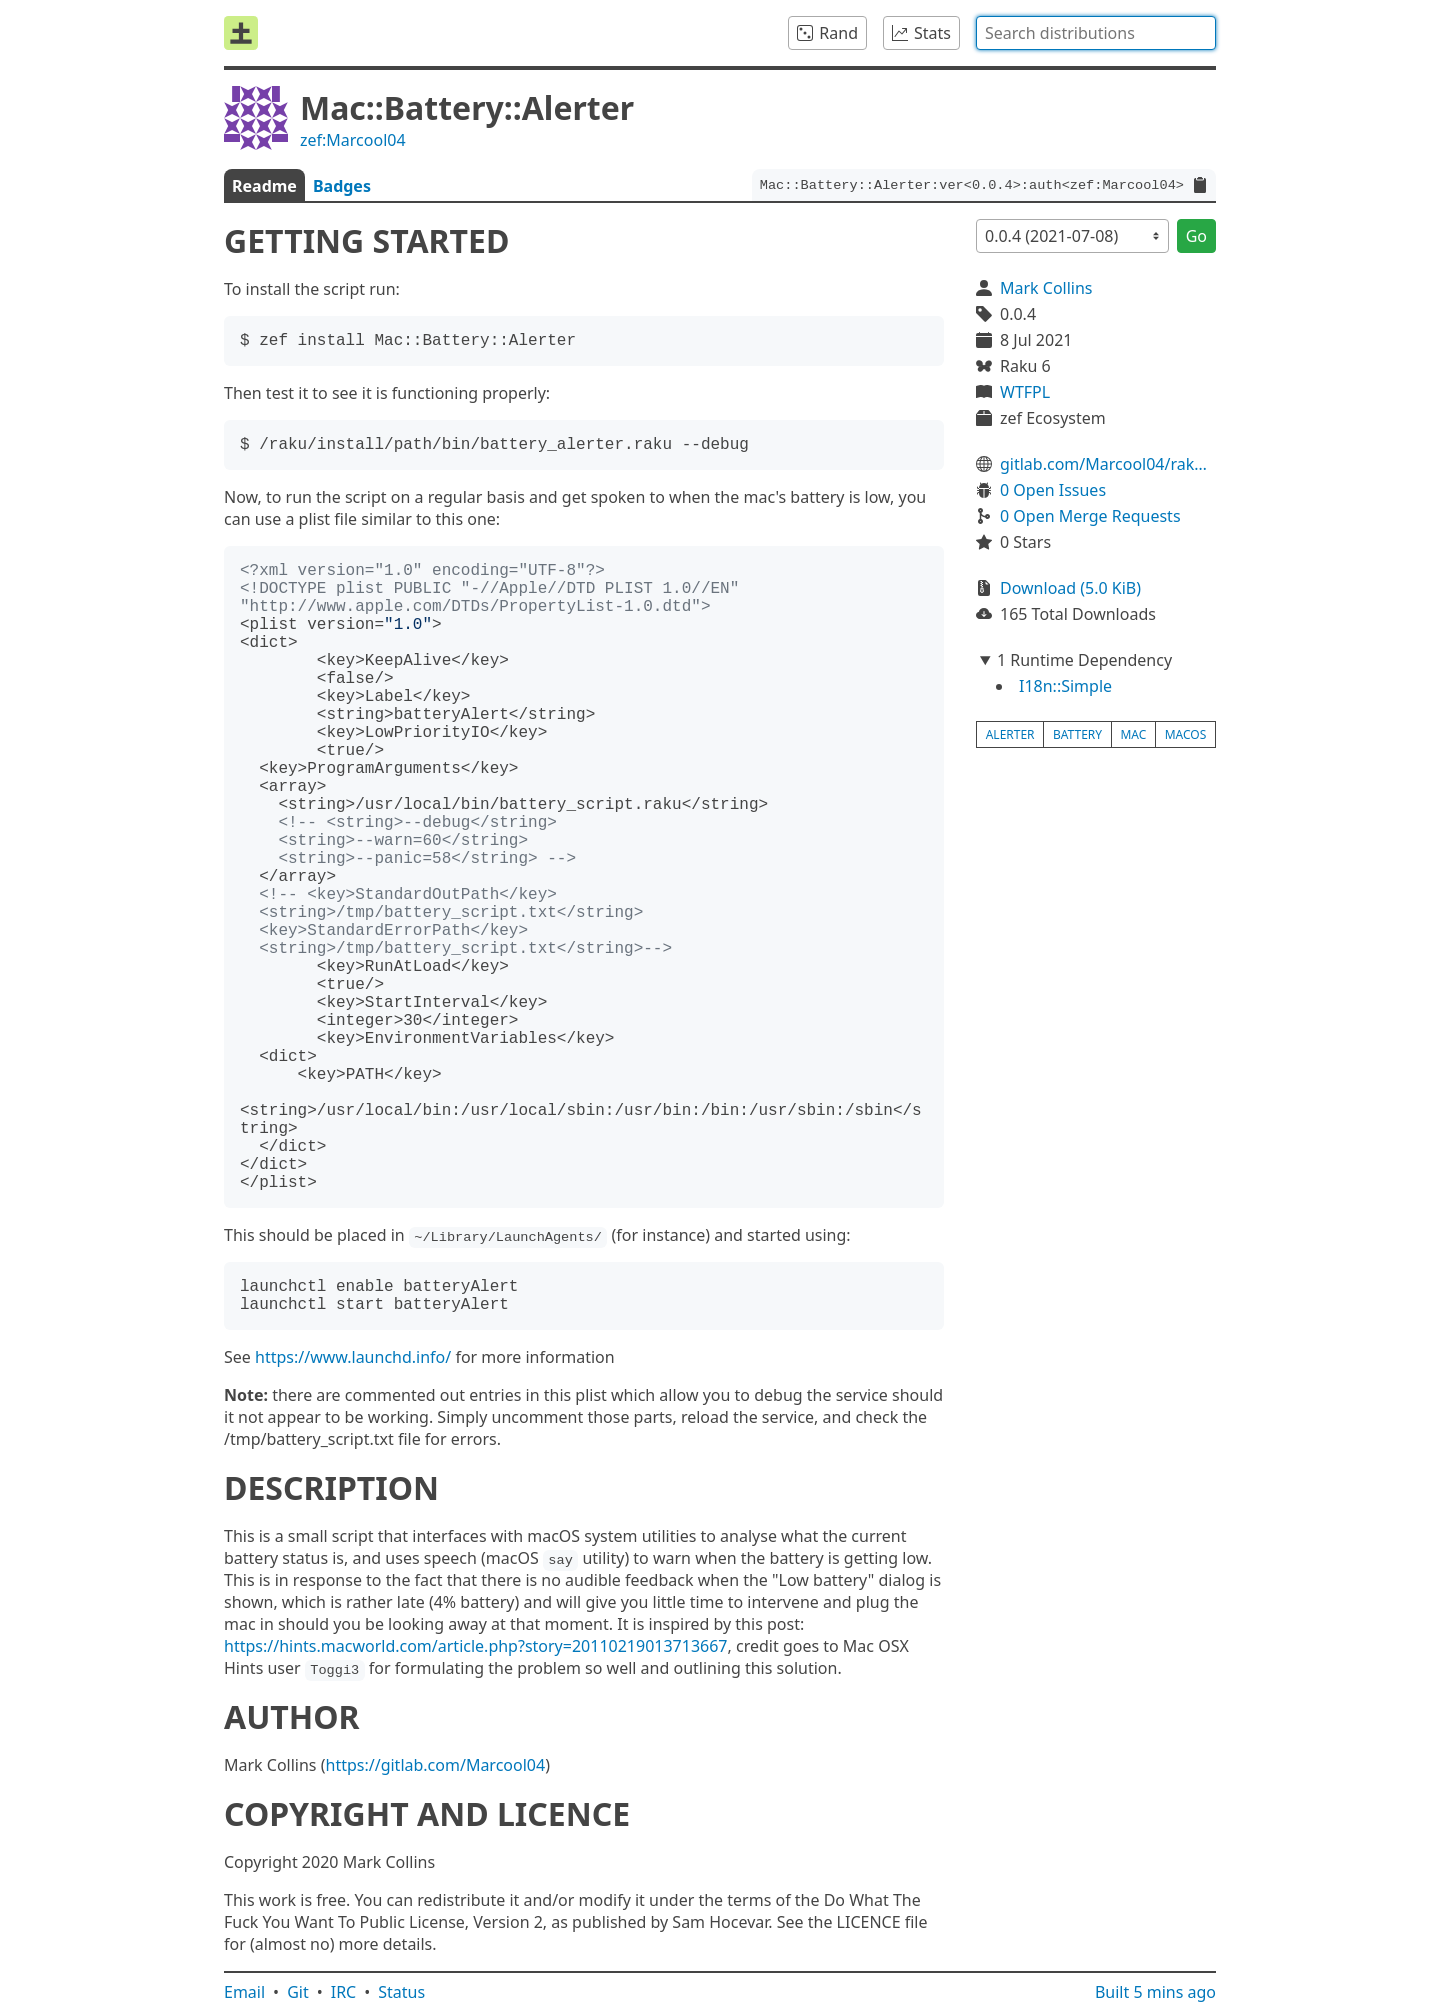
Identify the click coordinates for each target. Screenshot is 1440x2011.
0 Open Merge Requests (1090, 516)
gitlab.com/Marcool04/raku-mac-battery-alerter (1108, 464)
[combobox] (1096, 33)
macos (1186, 734)
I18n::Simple (1065, 686)
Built (1155, 1992)
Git (298, 1992)
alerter (1010, 734)
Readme (264, 186)
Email (244, 1992)
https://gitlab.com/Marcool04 (436, 1765)
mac (1133, 734)
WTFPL (1025, 392)
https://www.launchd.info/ (353, 1357)
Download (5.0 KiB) (1070, 588)
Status (401, 1992)
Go (1196, 236)
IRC (344, 1992)
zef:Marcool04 (353, 140)
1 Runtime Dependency (1084, 660)
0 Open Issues (1053, 490)
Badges (342, 186)
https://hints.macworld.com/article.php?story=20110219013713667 (476, 1646)
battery (1077, 734)
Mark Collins (1046, 288)
